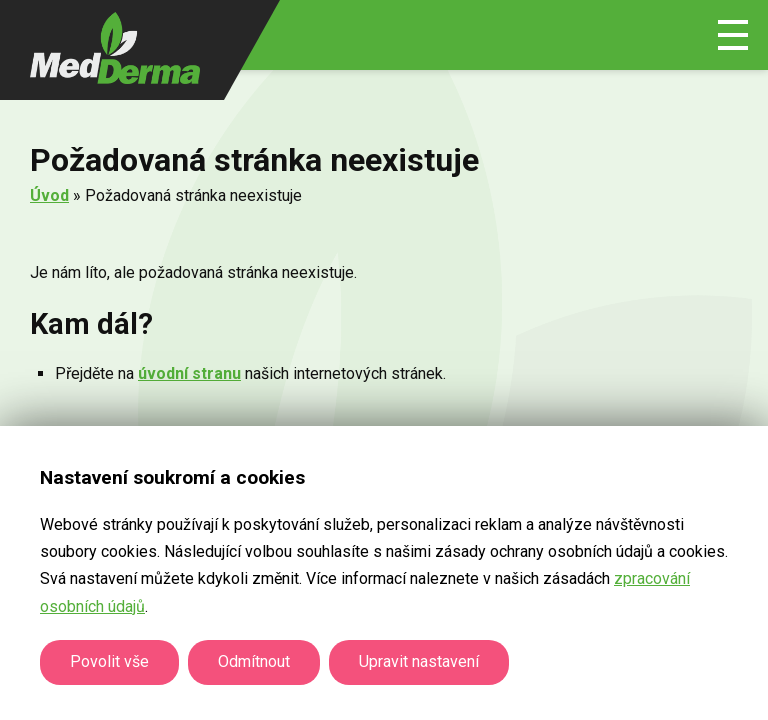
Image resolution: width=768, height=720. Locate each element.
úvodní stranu (189, 373)
